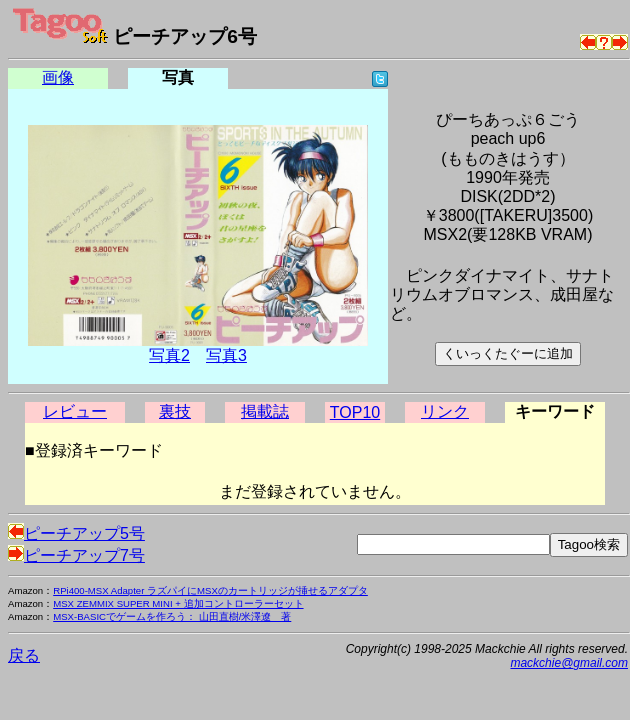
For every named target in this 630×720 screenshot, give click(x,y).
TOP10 (355, 412)
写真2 (169, 355)
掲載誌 (265, 411)
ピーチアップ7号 (76, 555)
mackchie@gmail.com (569, 663)
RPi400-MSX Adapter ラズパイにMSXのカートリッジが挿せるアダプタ (210, 590)
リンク (445, 411)
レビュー (75, 411)
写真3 (226, 355)
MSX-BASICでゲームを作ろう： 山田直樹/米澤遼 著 (172, 616)
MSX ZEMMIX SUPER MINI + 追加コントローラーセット (178, 603)
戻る (24, 655)
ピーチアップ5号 (76, 533)
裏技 (175, 411)
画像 (58, 77)
